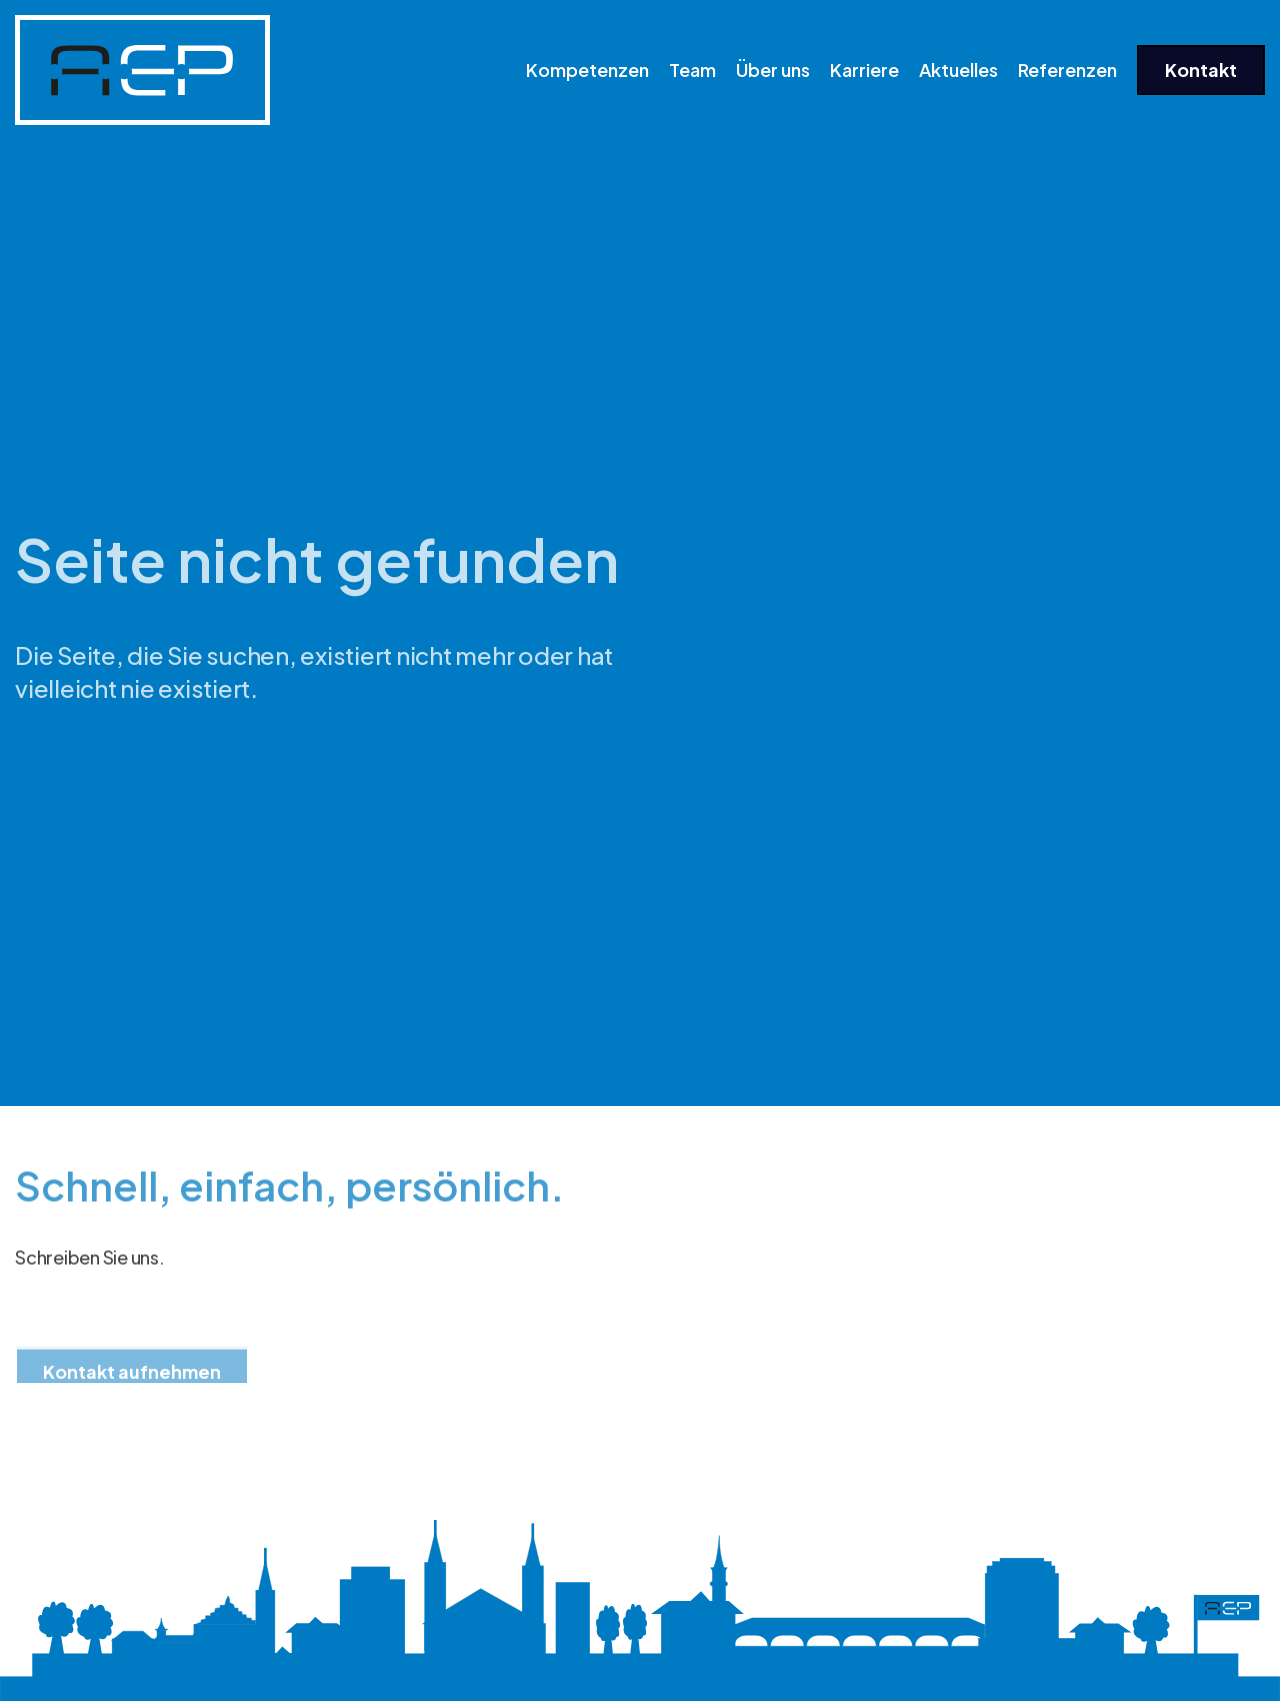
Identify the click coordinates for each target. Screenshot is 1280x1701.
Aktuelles (958, 69)
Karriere (864, 69)
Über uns (773, 69)
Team (692, 69)
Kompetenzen (587, 69)
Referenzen (1067, 69)
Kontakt (1201, 69)
